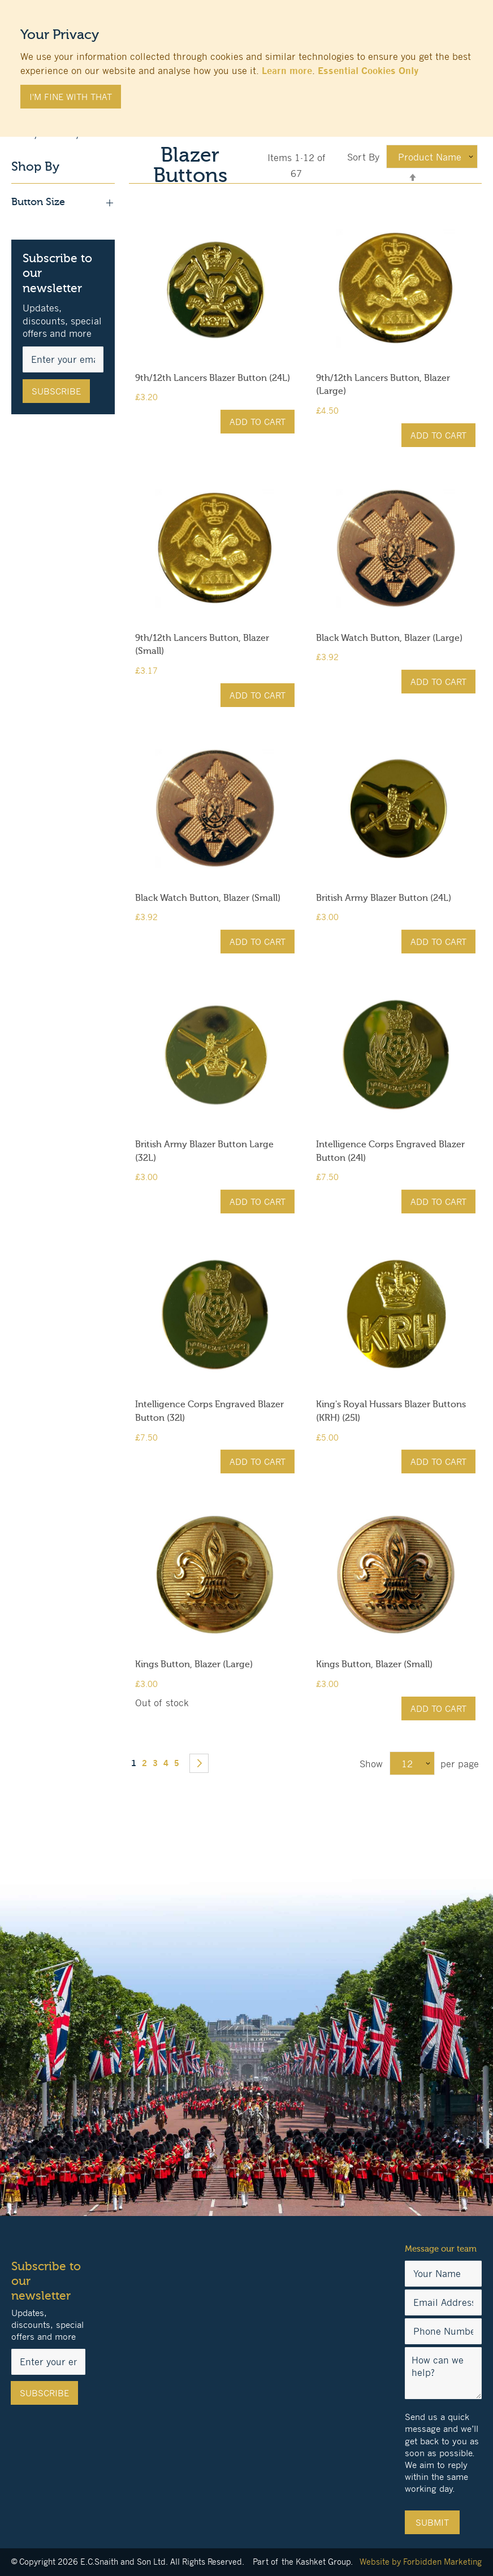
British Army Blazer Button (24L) (383, 898)
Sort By (363, 157)
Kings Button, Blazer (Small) (374, 1664)
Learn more (287, 70)
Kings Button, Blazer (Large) (194, 1664)
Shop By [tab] (35, 167)
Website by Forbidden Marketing (421, 2561)
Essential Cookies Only (368, 70)
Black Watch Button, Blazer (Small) (207, 898)
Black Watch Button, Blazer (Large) (389, 638)
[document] (246, 63)
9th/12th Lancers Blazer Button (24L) (212, 378)
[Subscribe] (56, 391)
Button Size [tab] (63, 202)
